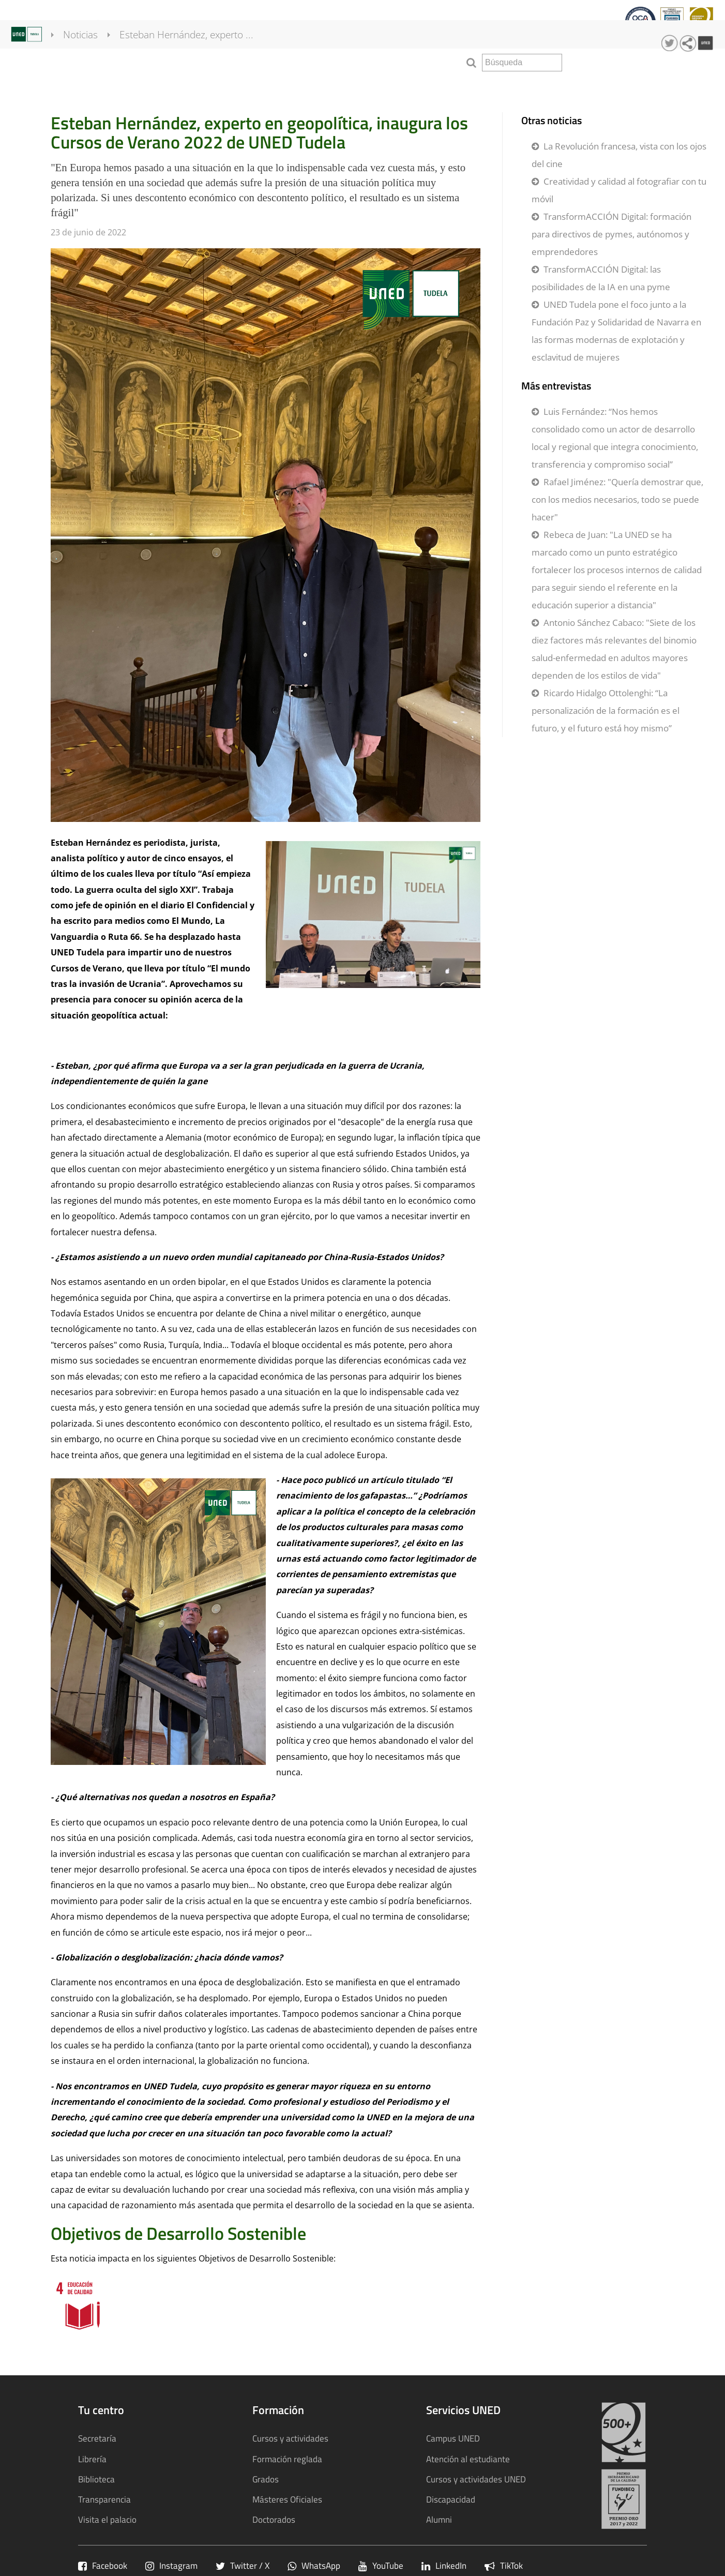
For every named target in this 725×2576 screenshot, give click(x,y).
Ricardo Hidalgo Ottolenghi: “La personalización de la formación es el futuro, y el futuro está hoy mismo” (605, 710)
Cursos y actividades (195, 23)
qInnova (308, 23)
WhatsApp (314, 2565)
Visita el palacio (107, 2519)
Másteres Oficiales (287, 2499)
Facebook (102, 2565)
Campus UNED (453, 2438)
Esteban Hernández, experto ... (199, 61)
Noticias (92, 61)
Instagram (171, 2565)
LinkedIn (443, 2565)
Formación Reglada (101, 23)
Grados (265, 2479)
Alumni (439, 2519)
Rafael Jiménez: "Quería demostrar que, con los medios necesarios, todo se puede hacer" (617, 499)
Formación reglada (287, 2458)
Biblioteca (96, 2479)
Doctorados (273, 2519)
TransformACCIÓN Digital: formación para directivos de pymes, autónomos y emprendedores (611, 234)
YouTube (380, 2565)
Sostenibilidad (437, 23)
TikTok (504, 2565)
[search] (522, 62)
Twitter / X (242, 2565)
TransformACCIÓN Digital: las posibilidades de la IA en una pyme (601, 278)
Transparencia (366, 23)
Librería (92, 2458)
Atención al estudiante (468, 2458)
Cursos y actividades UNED (476, 2479)
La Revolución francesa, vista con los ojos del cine (619, 155)
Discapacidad (450, 2499)
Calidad (265, 23)
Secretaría (97, 2438)
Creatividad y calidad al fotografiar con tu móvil (619, 190)
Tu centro (29, 23)
